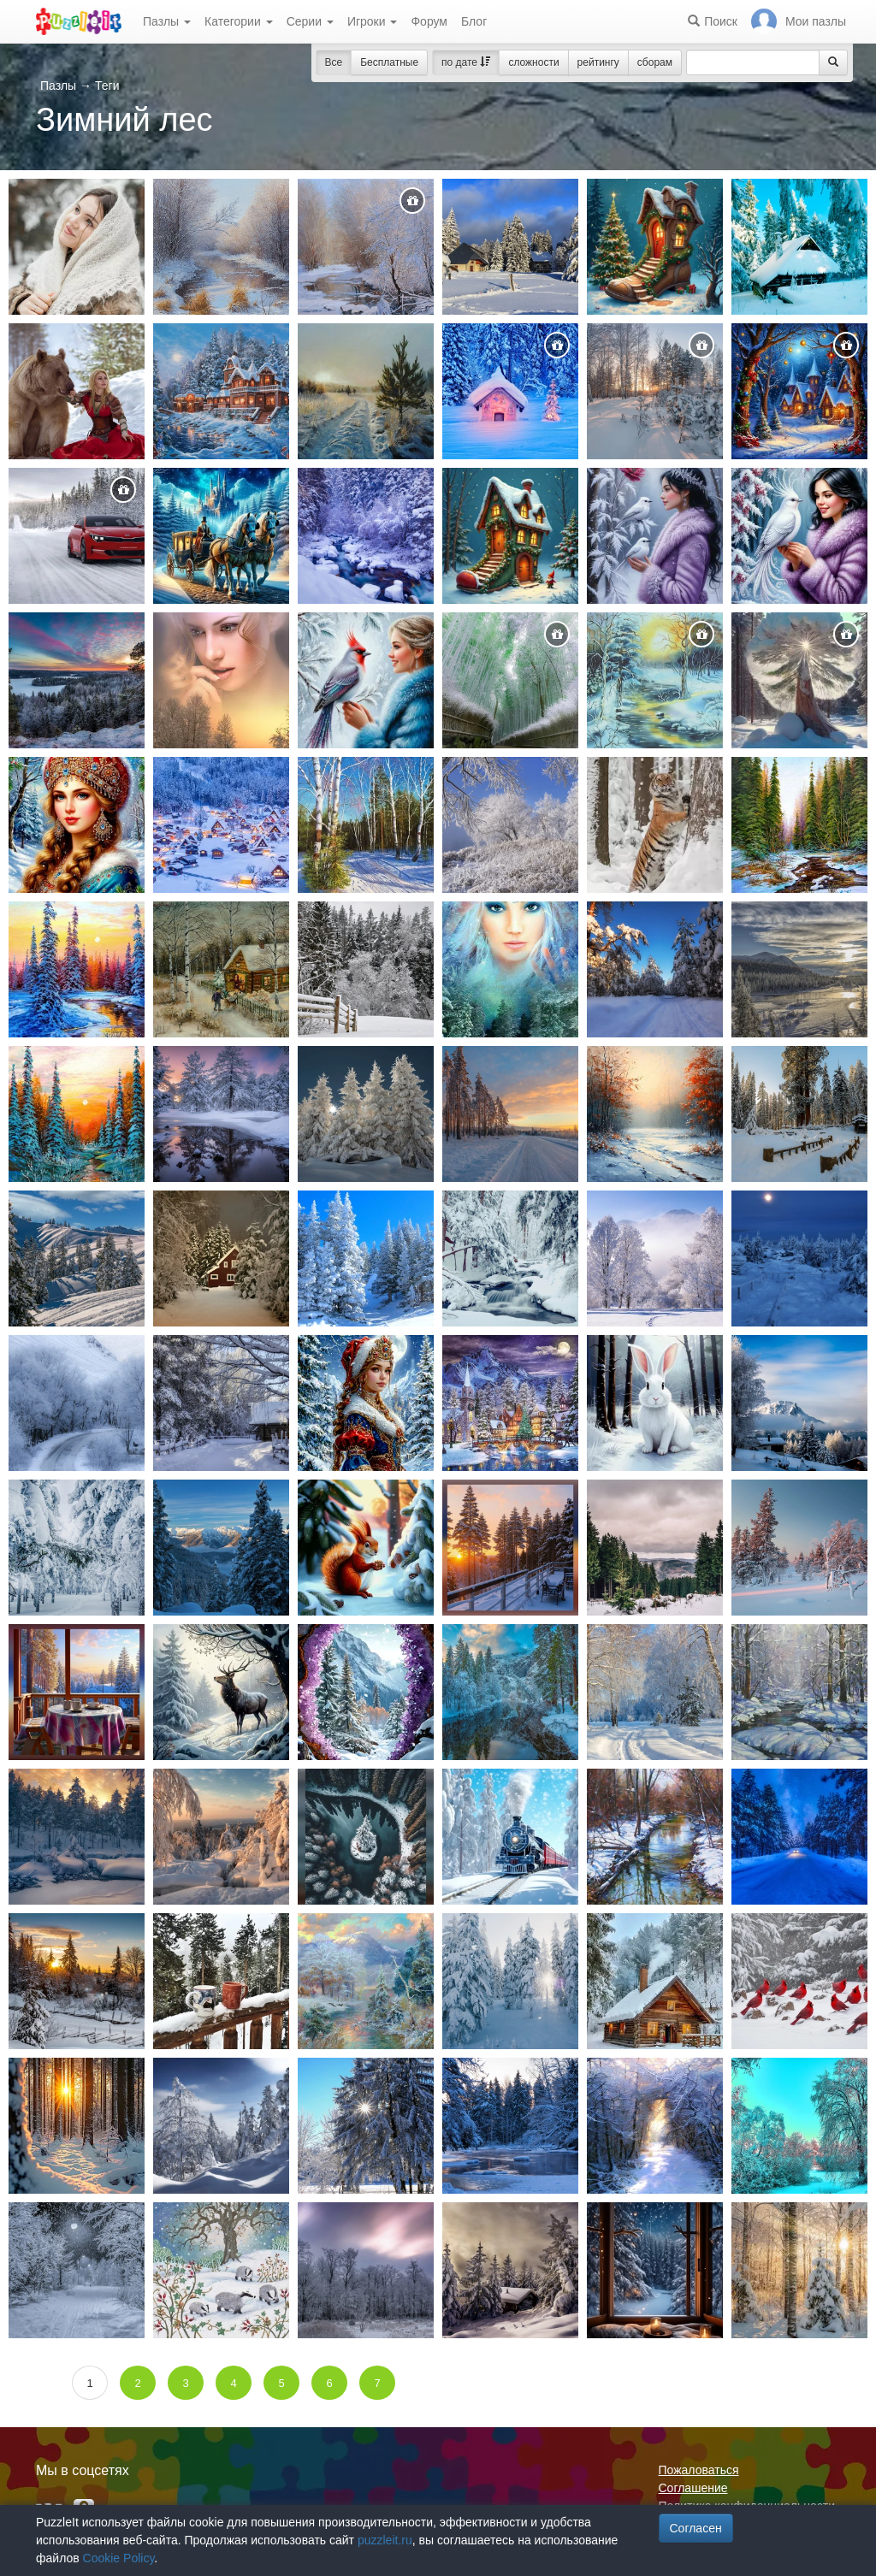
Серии (310, 21)
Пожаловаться (699, 2470)
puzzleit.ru (385, 2540)
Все (334, 62)
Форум (429, 21)
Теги (107, 85)
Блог (474, 21)
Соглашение (693, 2488)
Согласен (696, 2528)
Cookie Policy (119, 2558)
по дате (465, 62)
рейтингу (598, 62)
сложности (533, 62)
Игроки (372, 21)
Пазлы (167, 21)
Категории (238, 21)
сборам (654, 62)
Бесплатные (389, 62)
